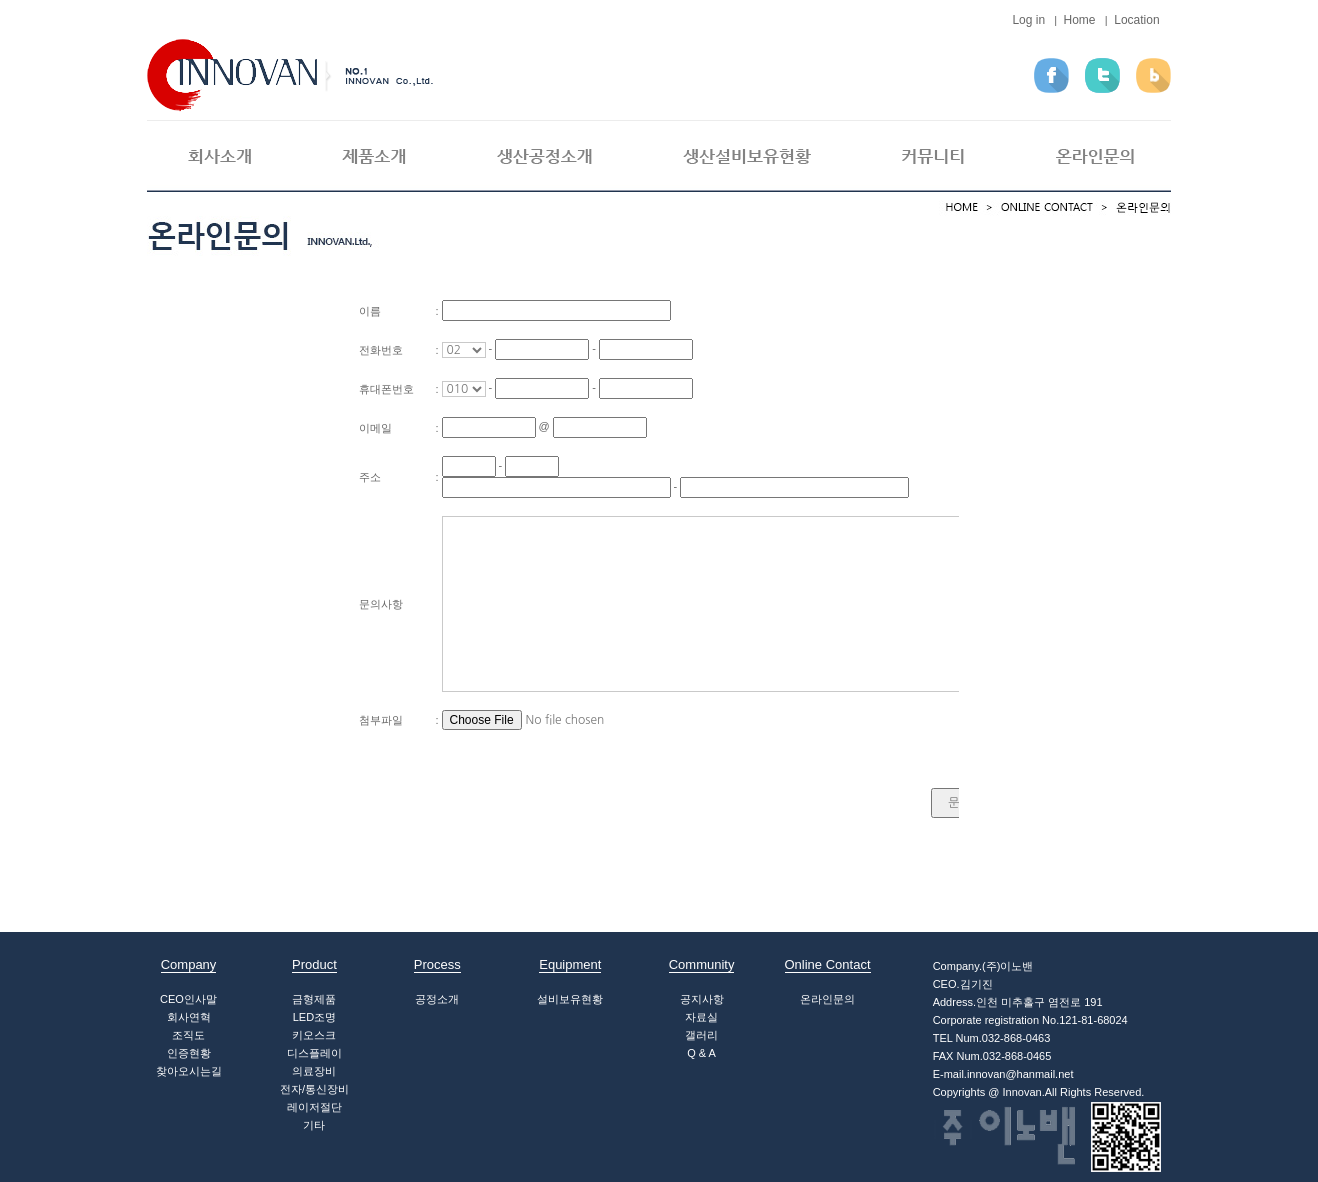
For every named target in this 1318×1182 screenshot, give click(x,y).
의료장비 (314, 1071)
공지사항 (702, 999)
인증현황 (189, 1053)
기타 (314, 1125)
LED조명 (314, 1017)
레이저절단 (314, 1107)
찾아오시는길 (189, 1071)
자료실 (701, 1017)
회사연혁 (189, 1017)
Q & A (701, 1053)
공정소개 (437, 999)
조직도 (188, 1035)
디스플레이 (314, 1053)
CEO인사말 (188, 999)
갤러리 (701, 1035)
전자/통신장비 (314, 1089)
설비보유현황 (570, 999)
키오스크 (314, 1035)
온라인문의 (827, 999)
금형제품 (314, 999)
